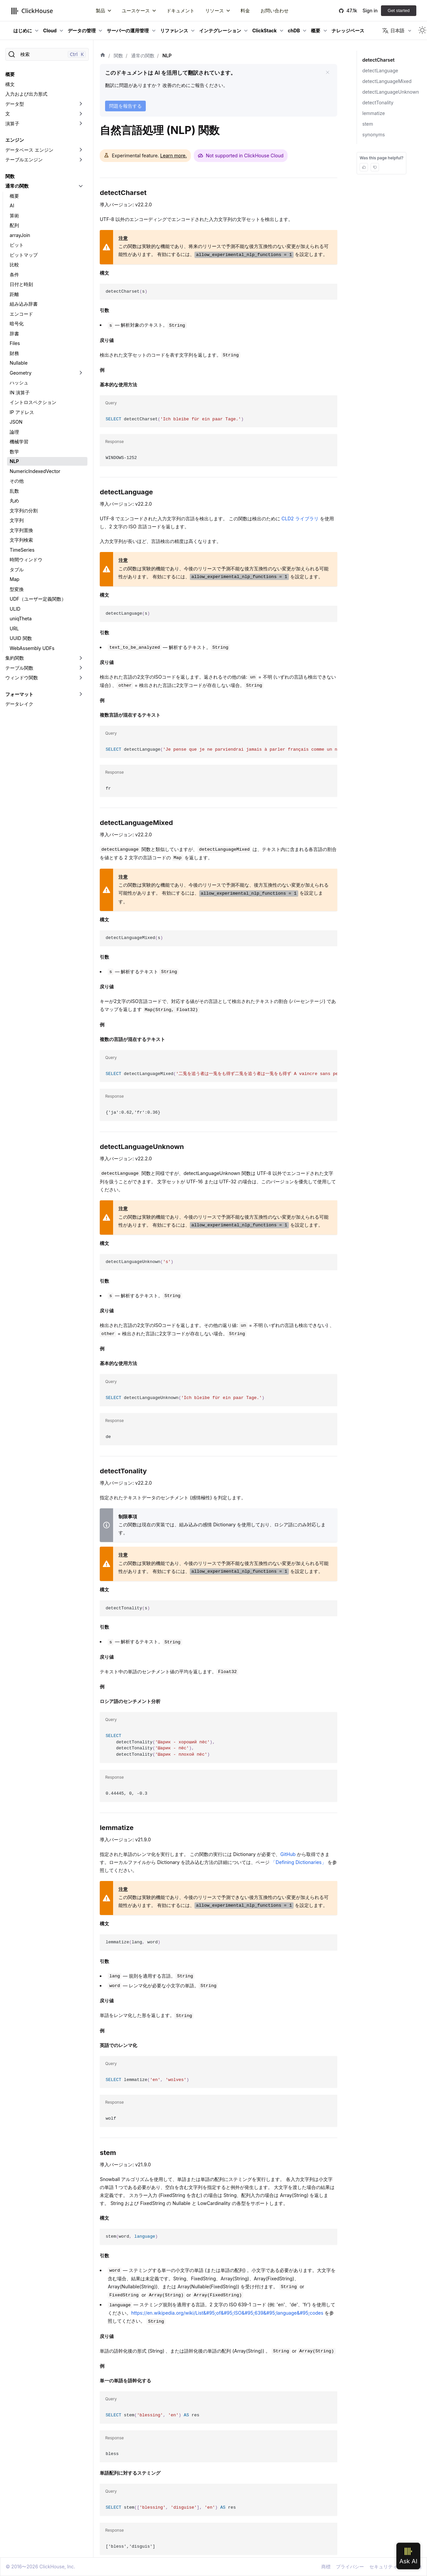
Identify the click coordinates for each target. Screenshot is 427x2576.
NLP (14, 461)
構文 (10, 84)
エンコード (21, 314)
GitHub (288, 1854)
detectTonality (377, 102)
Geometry (20, 373)
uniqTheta (21, 618)
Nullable (19, 363)
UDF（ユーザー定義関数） (38, 599)
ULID (15, 609)
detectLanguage (380, 70)
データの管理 (82, 30)
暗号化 (17, 323)
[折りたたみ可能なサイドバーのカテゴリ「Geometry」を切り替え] (80, 373)
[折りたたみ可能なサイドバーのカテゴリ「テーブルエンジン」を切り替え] (80, 159)
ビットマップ (24, 255)
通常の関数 (17, 186)
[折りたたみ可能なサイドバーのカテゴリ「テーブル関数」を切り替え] (80, 668)
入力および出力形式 (26, 94)
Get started (399, 10)
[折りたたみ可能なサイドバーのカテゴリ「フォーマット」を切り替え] (80, 694)
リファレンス (174, 30)
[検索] (47, 54)
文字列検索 (21, 540)
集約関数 (14, 658)
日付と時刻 (21, 284)
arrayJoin (20, 235)
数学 (14, 451)
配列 (14, 225)
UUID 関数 (21, 638)
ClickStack (264, 30)
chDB (294, 30)
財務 (14, 353)
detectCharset (378, 60)
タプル (17, 569)
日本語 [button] (393, 30)
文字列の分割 (24, 510)
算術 (14, 215)
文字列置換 (21, 530)
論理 (14, 432)
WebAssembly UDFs (32, 648)
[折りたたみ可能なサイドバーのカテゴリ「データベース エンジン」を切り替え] (80, 150)
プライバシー (350, 2566)
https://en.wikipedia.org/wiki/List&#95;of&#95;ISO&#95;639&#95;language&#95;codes (227, 2313)
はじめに (22, 30)
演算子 (12, 123)
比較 (14, 264)
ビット (17, 245)
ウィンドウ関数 (21, 677)
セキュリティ (383, 2566)
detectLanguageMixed (387, 81)
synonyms (373, 134)
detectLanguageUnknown (390, 92)
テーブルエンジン (24, 159)
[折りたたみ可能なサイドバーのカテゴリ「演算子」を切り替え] (80, 123)
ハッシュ (19, 382)
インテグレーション (220, 30)
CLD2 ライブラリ (300, 518)
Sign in (370, 10)
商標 (326, 2566)
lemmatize (373, 113)
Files (15, 343)
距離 (14, 294)
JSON (16, 422)
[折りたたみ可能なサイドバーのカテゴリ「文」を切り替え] (80, 113)
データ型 (14, 104)
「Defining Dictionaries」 (298, 1862)
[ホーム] (103, 56)
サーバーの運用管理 (128, 30)
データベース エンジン (29, 150)
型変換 (17, 589)
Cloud (49, 30)
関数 (10, 176)
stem (367, 124)
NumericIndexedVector (35, 471)
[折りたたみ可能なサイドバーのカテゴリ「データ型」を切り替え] (80, 104)
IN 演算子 (20, 392)
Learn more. (173, 155)
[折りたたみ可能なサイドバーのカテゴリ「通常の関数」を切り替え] (80, 186)
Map (14, 579)
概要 (315, 30)
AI (12, 205)
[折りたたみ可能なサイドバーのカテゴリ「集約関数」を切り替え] (80, 658)
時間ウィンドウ (26, 559)
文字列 (17, 520)
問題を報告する (125, 106)
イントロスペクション (33, 402)
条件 (14, 274)
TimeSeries (22, 550)
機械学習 (19, 441)
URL (14, 628)
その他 (17, 481)
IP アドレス (22, 412)
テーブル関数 (19, 668)
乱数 (14, 491)
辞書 (14, 333)
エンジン (14, 140)
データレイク (19, 704)
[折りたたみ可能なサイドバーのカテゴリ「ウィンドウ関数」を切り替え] (80, 677)
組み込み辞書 (24, 304)
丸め (14, 500)
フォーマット (19, 694)
